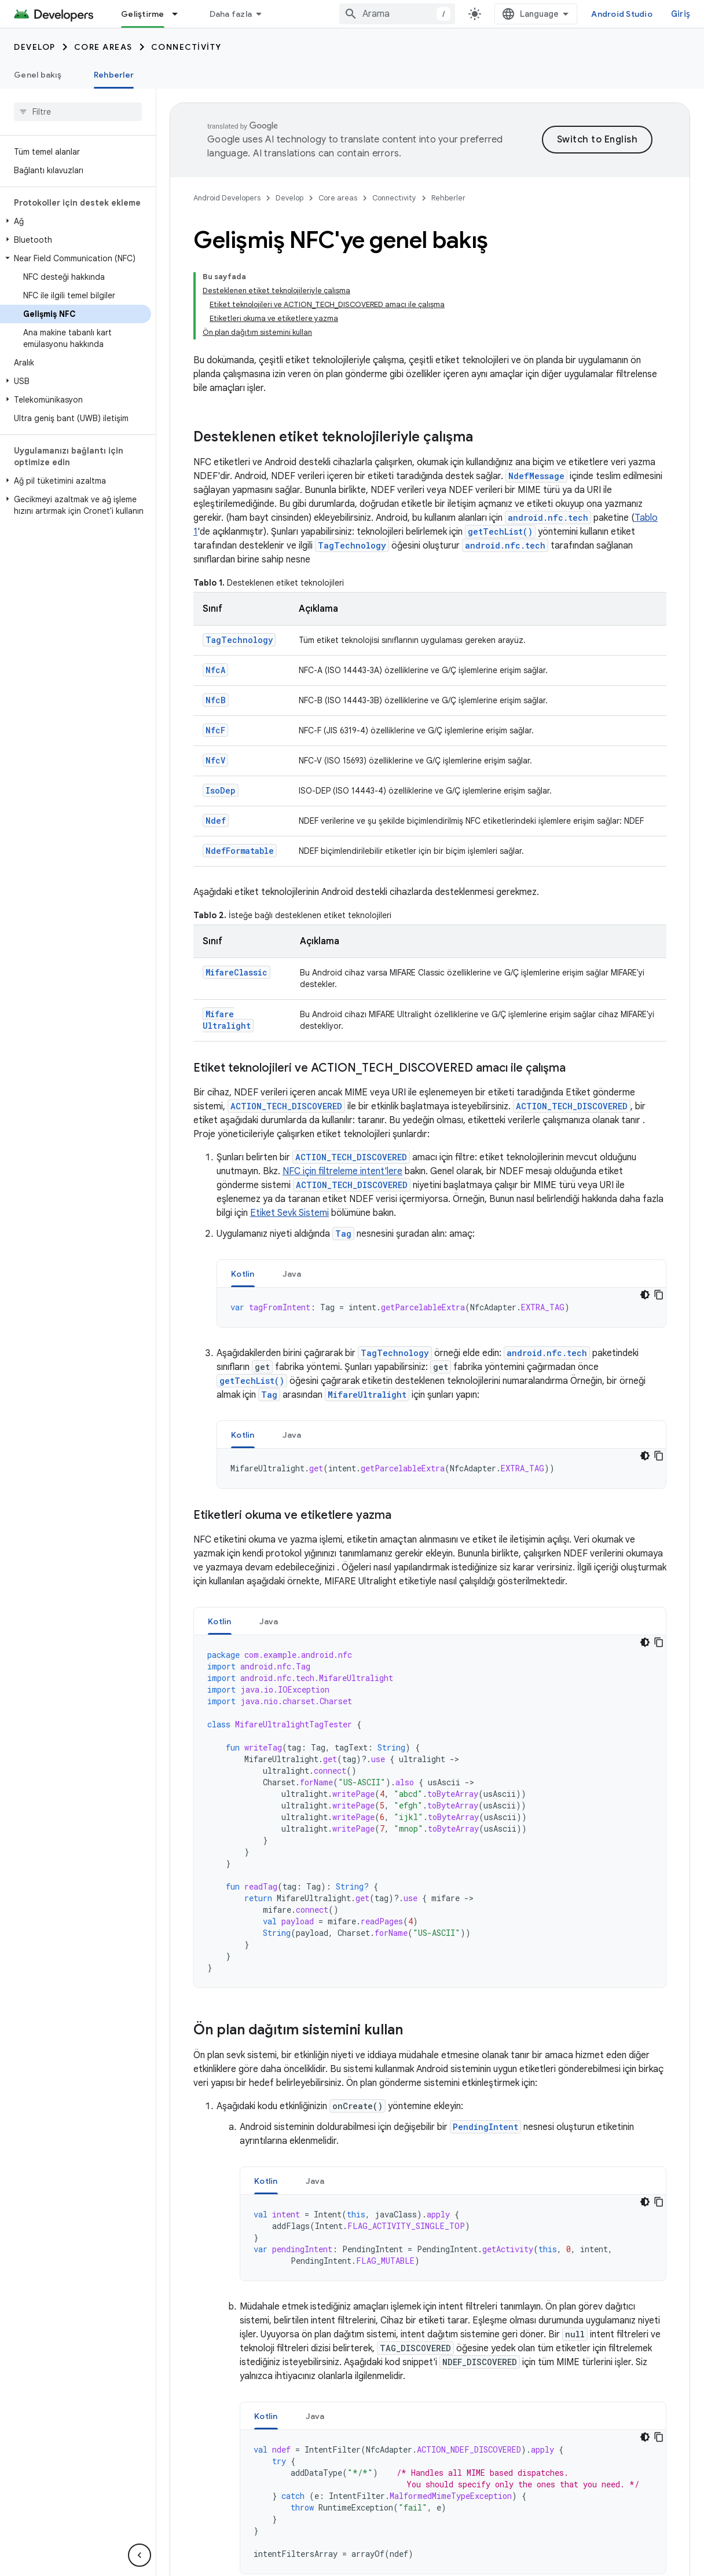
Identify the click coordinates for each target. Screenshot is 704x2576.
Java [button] (292, 1274)
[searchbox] (78, 112)
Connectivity (186, 47)
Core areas (103, 47)
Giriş (680, 14)
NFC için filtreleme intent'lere (342, 1171)
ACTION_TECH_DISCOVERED (286, 1106)
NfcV (215, 760)
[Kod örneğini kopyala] (659, 1295)
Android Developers (227, 198)
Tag (343, 1233)
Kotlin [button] (243, 1274)
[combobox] (397, 13)
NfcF (215, 730)
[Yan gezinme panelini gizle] (139, 2555)
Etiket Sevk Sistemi (289, 1213)
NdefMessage (536, 475)
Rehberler (448, 198)
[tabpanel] (441, 1307)
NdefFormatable (240, 850)
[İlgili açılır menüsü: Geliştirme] (180, 14)
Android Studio (621, 14)
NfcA (215, 669)
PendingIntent (485, 2126)
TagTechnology (352, 545)
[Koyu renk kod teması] (645, 1295)
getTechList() (500, 531)
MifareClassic (236, 972)
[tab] (243, 1273)
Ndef (216, 820)
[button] (75, 221)
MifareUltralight (227, 1020)
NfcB (216, 700)
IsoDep (221, 790)
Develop (35, 47)
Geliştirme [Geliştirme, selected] (142, 14)
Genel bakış (37, 75)
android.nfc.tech (548, 517)
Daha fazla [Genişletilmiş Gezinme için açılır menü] (231, 14)
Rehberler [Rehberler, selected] (114, 75)
